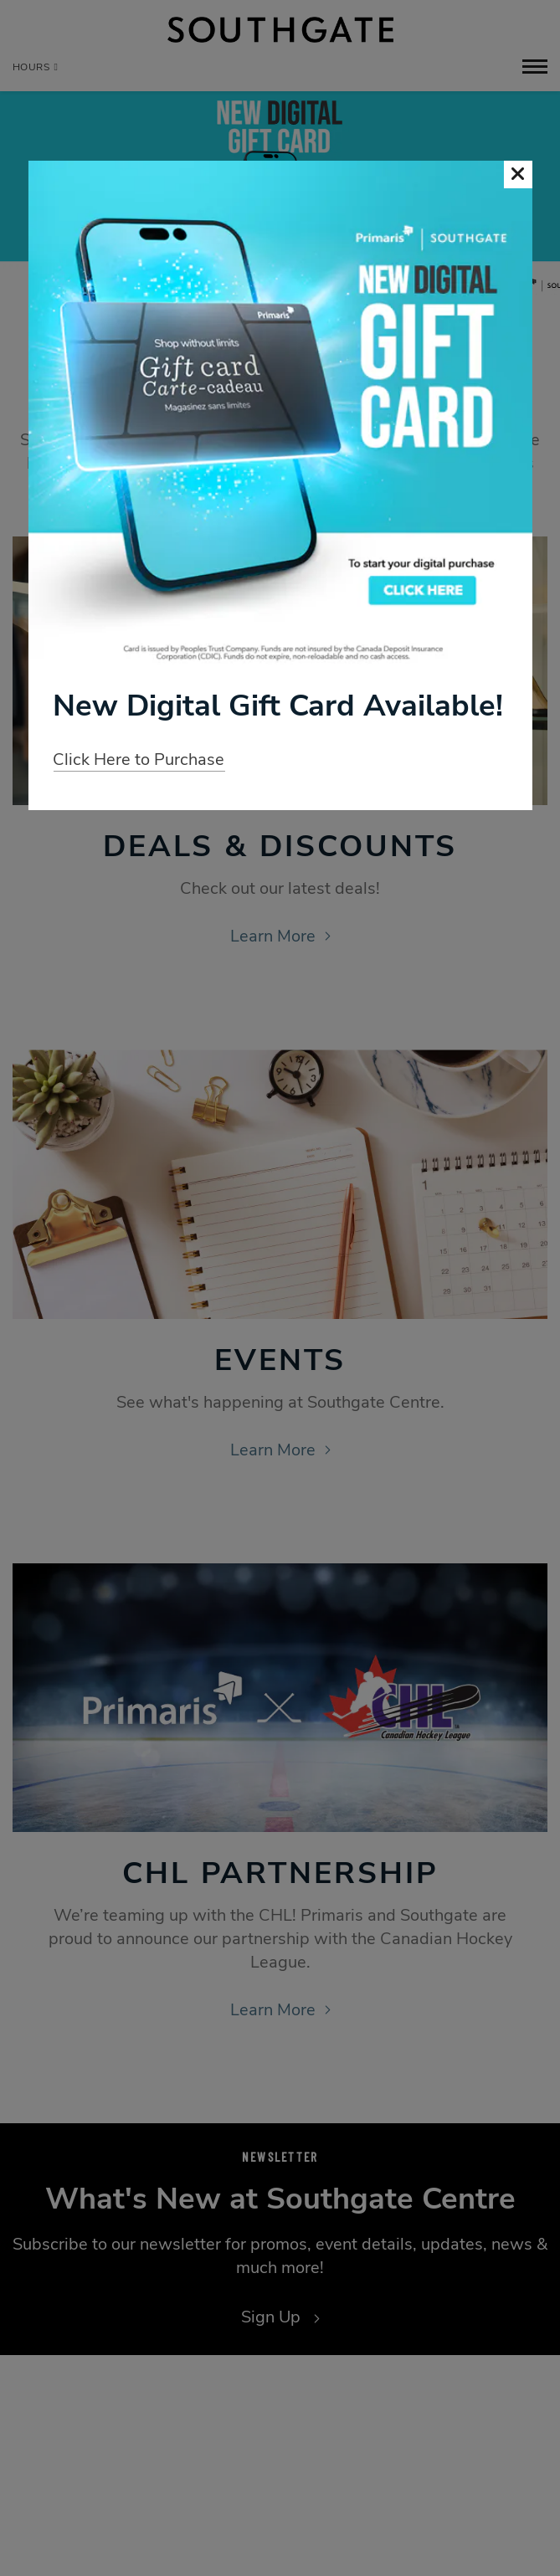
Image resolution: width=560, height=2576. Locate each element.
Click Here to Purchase (138, 759)
